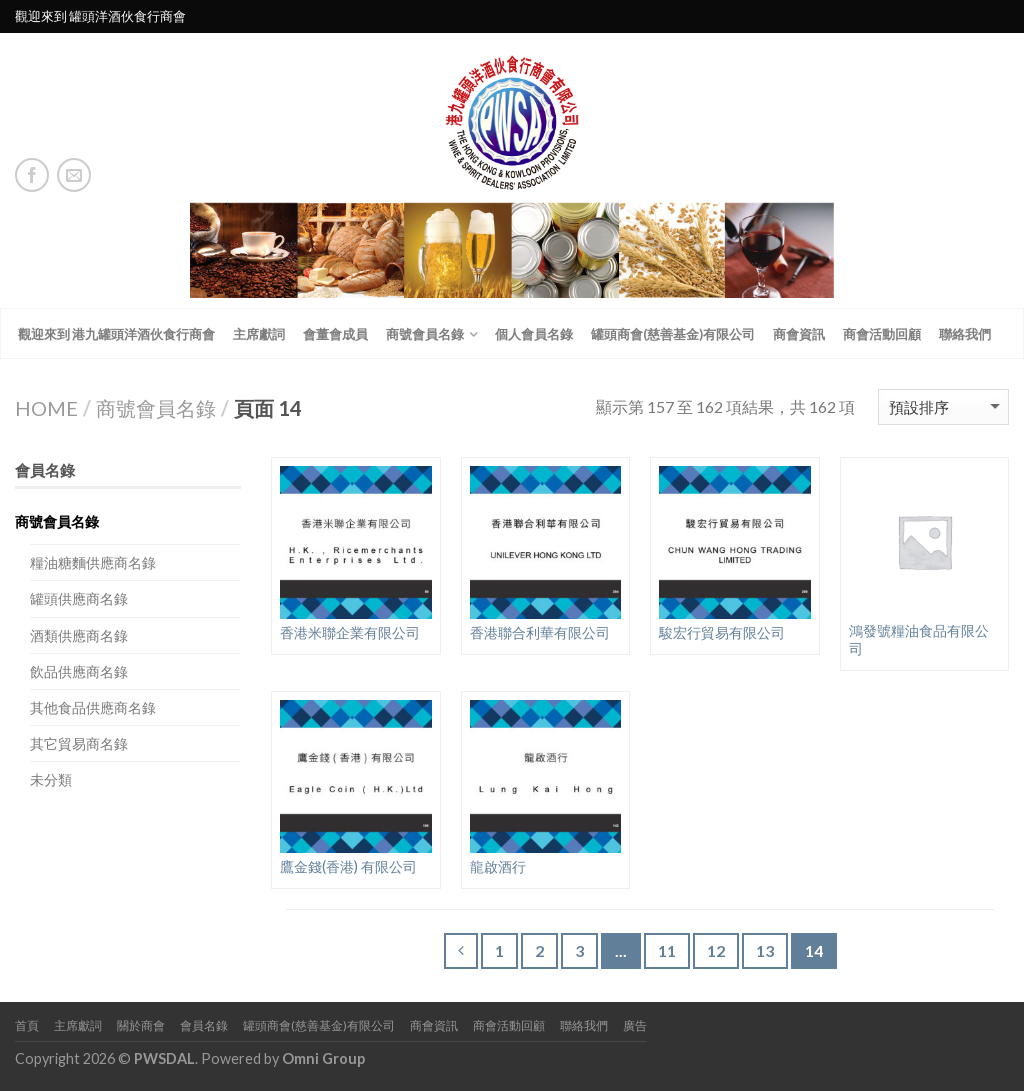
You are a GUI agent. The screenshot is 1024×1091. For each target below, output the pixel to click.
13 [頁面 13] (765, 950)
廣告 (635, 1025)
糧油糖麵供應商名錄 (93, 562)
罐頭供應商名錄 (79, 598)
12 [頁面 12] (716, 950)
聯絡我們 (965, 334)
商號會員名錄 (425, 334)
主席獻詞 (259, 334)
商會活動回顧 (882, 334)
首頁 (27, 1025)
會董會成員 (335, 334)
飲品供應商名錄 (79, 671)
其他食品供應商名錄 (93, 707)
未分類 (51, 779)
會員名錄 (204, 1025)
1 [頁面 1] (499, 950)
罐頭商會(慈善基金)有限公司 (673, 334)
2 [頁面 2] (539, 950)
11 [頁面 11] (667, 950)
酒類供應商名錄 (79, 635)
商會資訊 (799, 334)
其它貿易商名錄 (79, 743)
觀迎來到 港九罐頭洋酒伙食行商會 (116, 334)
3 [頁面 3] (579, 950)
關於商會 (141, 1025)
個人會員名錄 (534, 334)
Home (46, 408)
